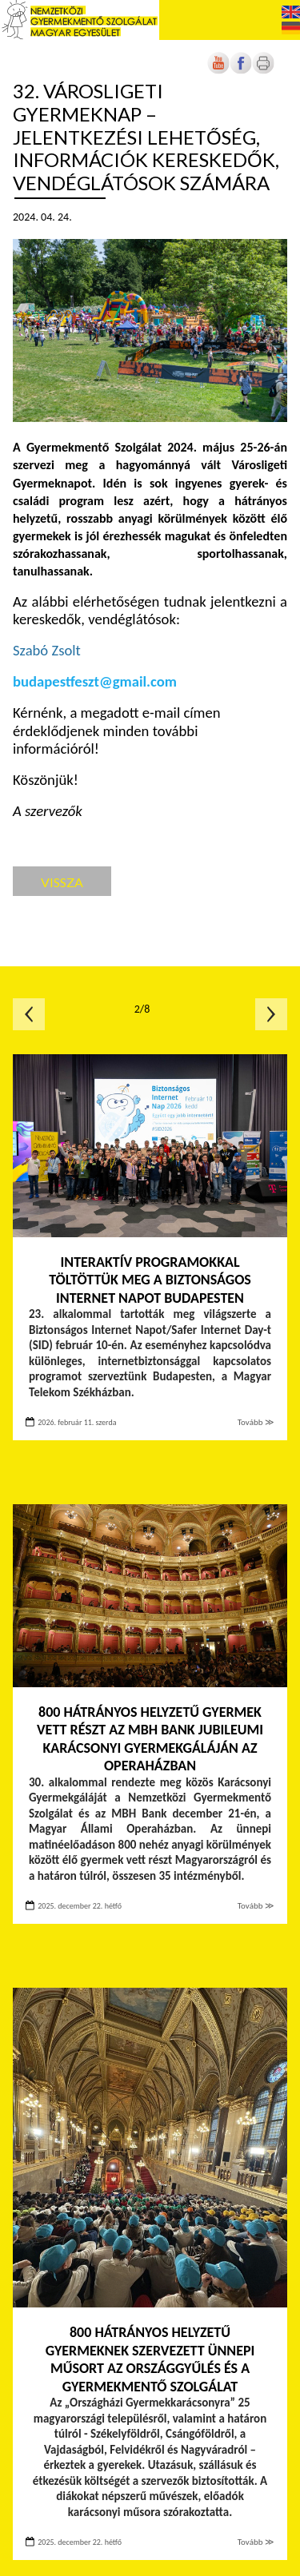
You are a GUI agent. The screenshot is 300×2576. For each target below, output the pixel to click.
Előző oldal (29, 1014)
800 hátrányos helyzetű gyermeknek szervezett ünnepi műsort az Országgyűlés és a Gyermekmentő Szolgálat (150, 2359)
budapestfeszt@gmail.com (95, 681)
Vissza (62, 882)
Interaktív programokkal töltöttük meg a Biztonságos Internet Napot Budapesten (150, 1280)
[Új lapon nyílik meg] (241, 71)
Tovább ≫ (256, 1422)
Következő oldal (271, 1014)
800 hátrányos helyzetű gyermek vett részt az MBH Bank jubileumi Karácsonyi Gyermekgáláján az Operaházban (150, 1739)
